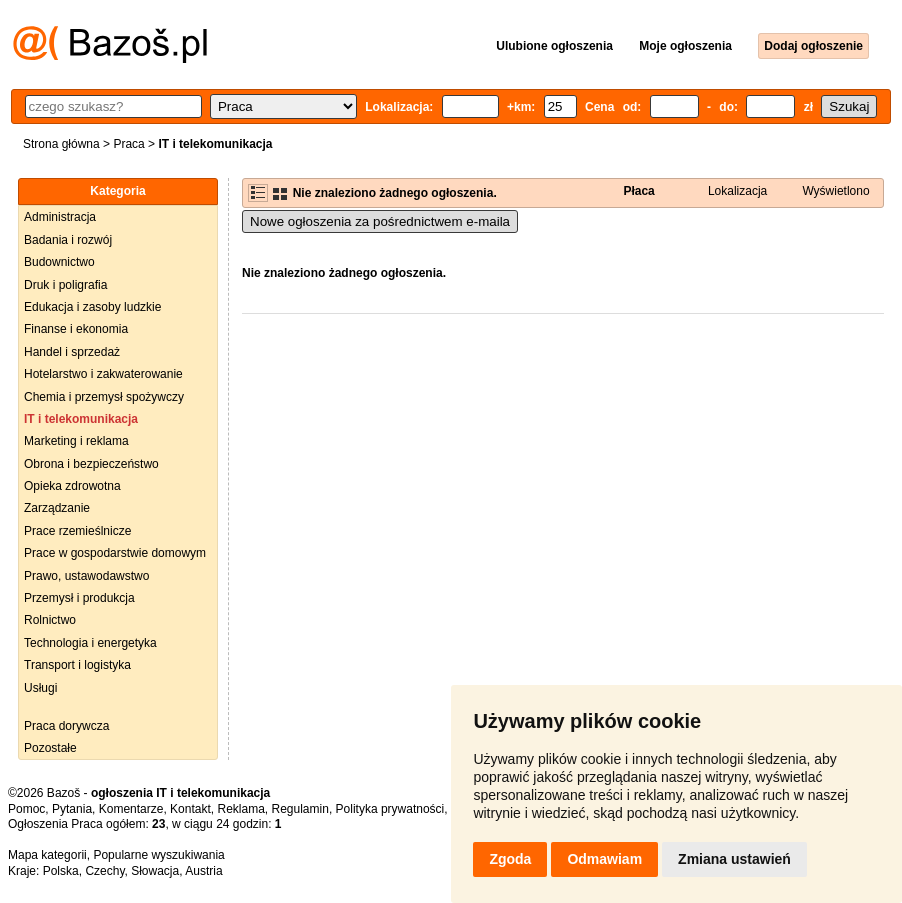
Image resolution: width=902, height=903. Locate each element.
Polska (61, 871)
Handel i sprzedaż (72, 352)
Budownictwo (59, 262)
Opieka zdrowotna (72, 486)
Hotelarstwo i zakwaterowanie (103, 374)
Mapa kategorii (47, 855)
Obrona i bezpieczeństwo (91, 464)
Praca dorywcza (66, 726)
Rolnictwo (50, 620)
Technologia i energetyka (90, 643)
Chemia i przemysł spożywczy (104, 397)
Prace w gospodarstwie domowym (115, 553)
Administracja (60, 217)
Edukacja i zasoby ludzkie (92, 307)
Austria (203, 871)
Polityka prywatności (390, 809)
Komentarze (131, 809)
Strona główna (61, 144)
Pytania (72, 809)
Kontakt (190, 809)
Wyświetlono (835, 191)
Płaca (638, 191)
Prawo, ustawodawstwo (86, 576)
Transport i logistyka (77, 665)
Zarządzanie (57, 508)
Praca (128, 144)
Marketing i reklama (76, 441)
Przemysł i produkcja (79, 598)
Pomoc (26, 809)
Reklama (240, 809)
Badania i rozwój (68, 240)
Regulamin (300, 809)
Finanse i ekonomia (76, 329)
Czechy (104, 871)
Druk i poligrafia (65, 285)
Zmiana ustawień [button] (734, 859)
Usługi (40, 688)
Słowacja (155, 871)
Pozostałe (50, 748)
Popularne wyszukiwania (158, 855)
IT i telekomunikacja (81, 419)
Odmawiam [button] (604, 859)
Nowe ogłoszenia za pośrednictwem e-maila (380, 221)
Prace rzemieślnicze (77, 531)
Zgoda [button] (510, 859)
